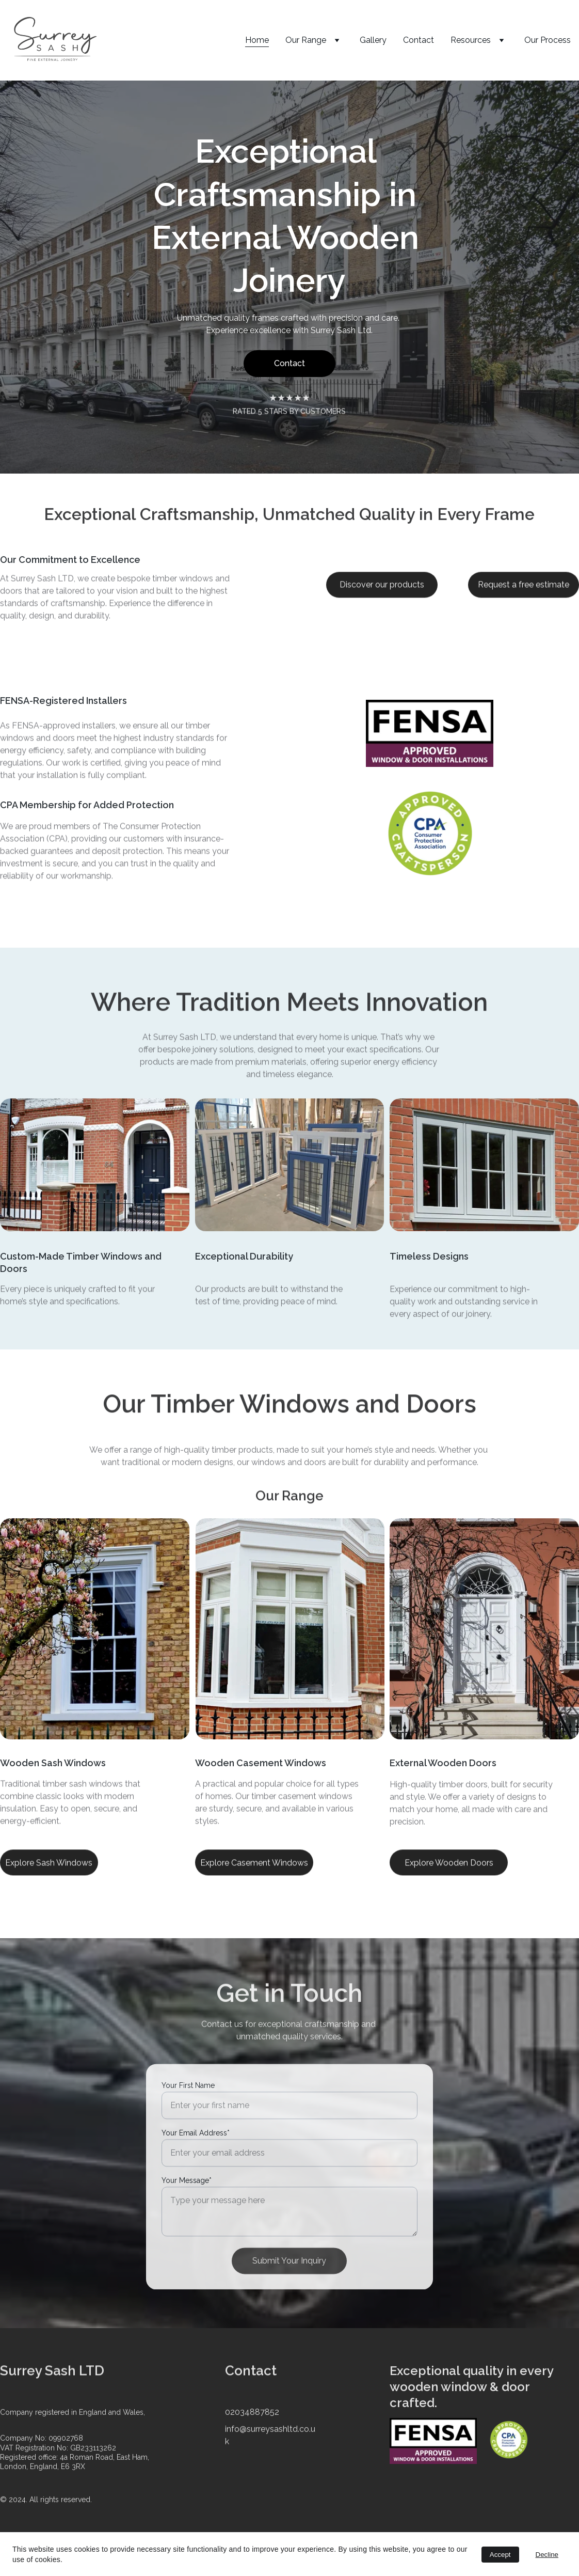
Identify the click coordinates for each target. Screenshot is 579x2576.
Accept (500, 2554)
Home (257, 40)
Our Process (547, 40)
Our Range (305, 40)
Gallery (373, 40)
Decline (547, 2554)
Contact (418, 40)
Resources (471, 40)
